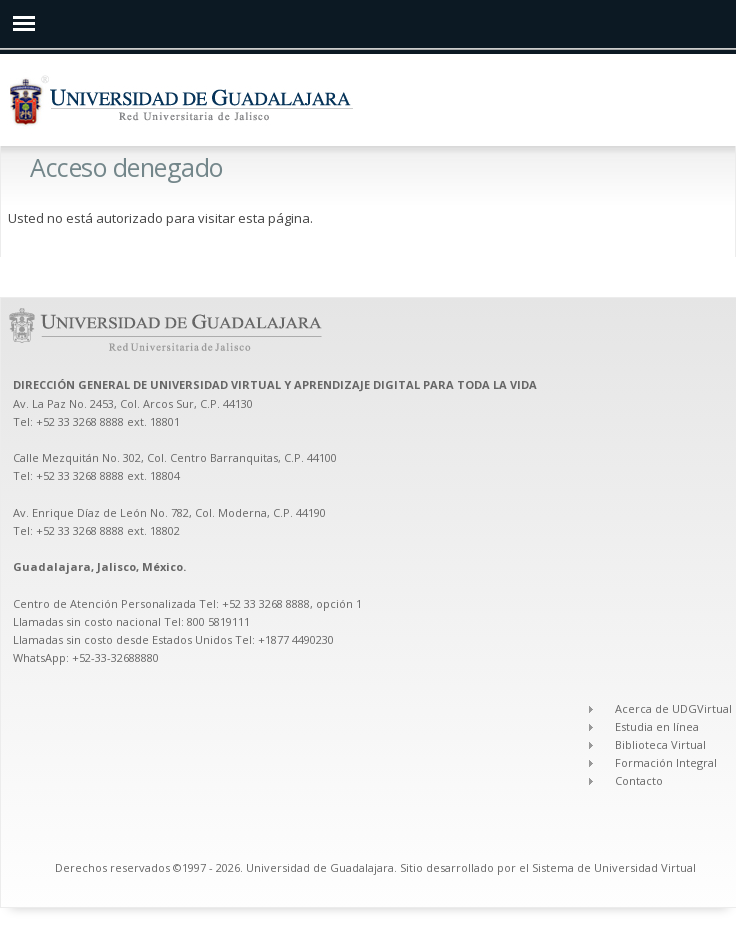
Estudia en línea (657, 726)
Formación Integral (666, 762)
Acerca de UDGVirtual (673, 708)
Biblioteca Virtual (660, 744)
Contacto (639, 780)
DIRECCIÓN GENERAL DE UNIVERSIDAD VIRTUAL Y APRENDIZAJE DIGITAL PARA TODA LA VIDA (276, 384)
